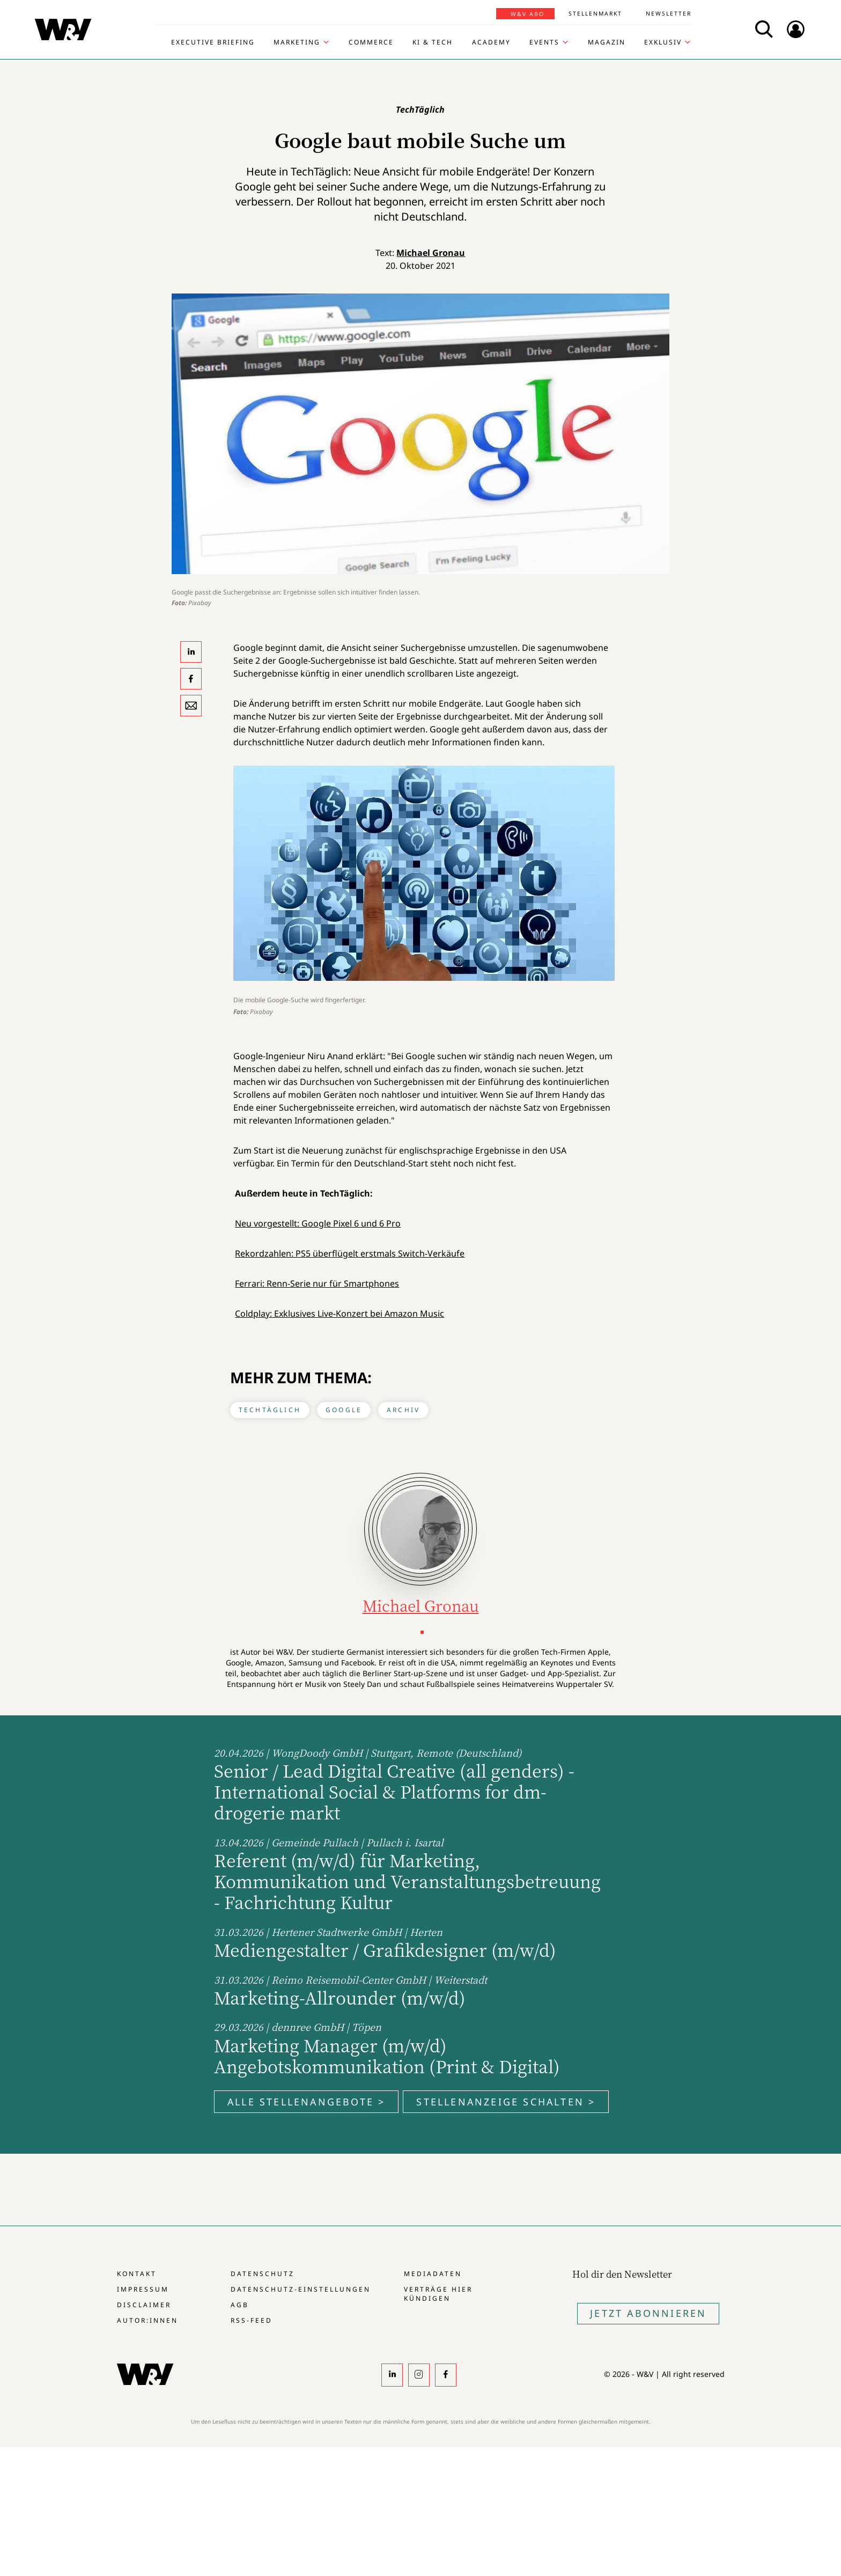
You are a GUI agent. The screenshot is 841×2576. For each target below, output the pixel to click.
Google (344, 1409)
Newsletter (668, 13)
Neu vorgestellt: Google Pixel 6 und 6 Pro (318, 1223)
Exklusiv (663, 42)
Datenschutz (262, 2273)
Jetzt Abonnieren (648, 2313)
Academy (491, 42)
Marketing (297, 42)
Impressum (143, 2289)
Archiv (403, 1409)
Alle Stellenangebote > (306, 2101)
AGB (240, 2304)
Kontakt (137, 2273)
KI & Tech (432, 42)
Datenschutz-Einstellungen (301, 2289)
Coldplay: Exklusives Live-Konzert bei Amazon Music (339, 1313)
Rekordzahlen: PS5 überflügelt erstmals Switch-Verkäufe (349, 1253)
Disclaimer (144, 2304)
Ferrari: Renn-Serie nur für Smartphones (317, 1283)
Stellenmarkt (595, 13)
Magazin (606, 42)
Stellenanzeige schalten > (505, 2101)
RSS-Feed (251, 2320)
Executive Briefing (213, 42)
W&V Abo (527, 14)
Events (544, 42)
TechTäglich (270, 1409)
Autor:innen (147, 2320)
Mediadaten (433, 2273)
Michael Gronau (430, 253)
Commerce (371, 42)
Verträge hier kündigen (438, 2294)
